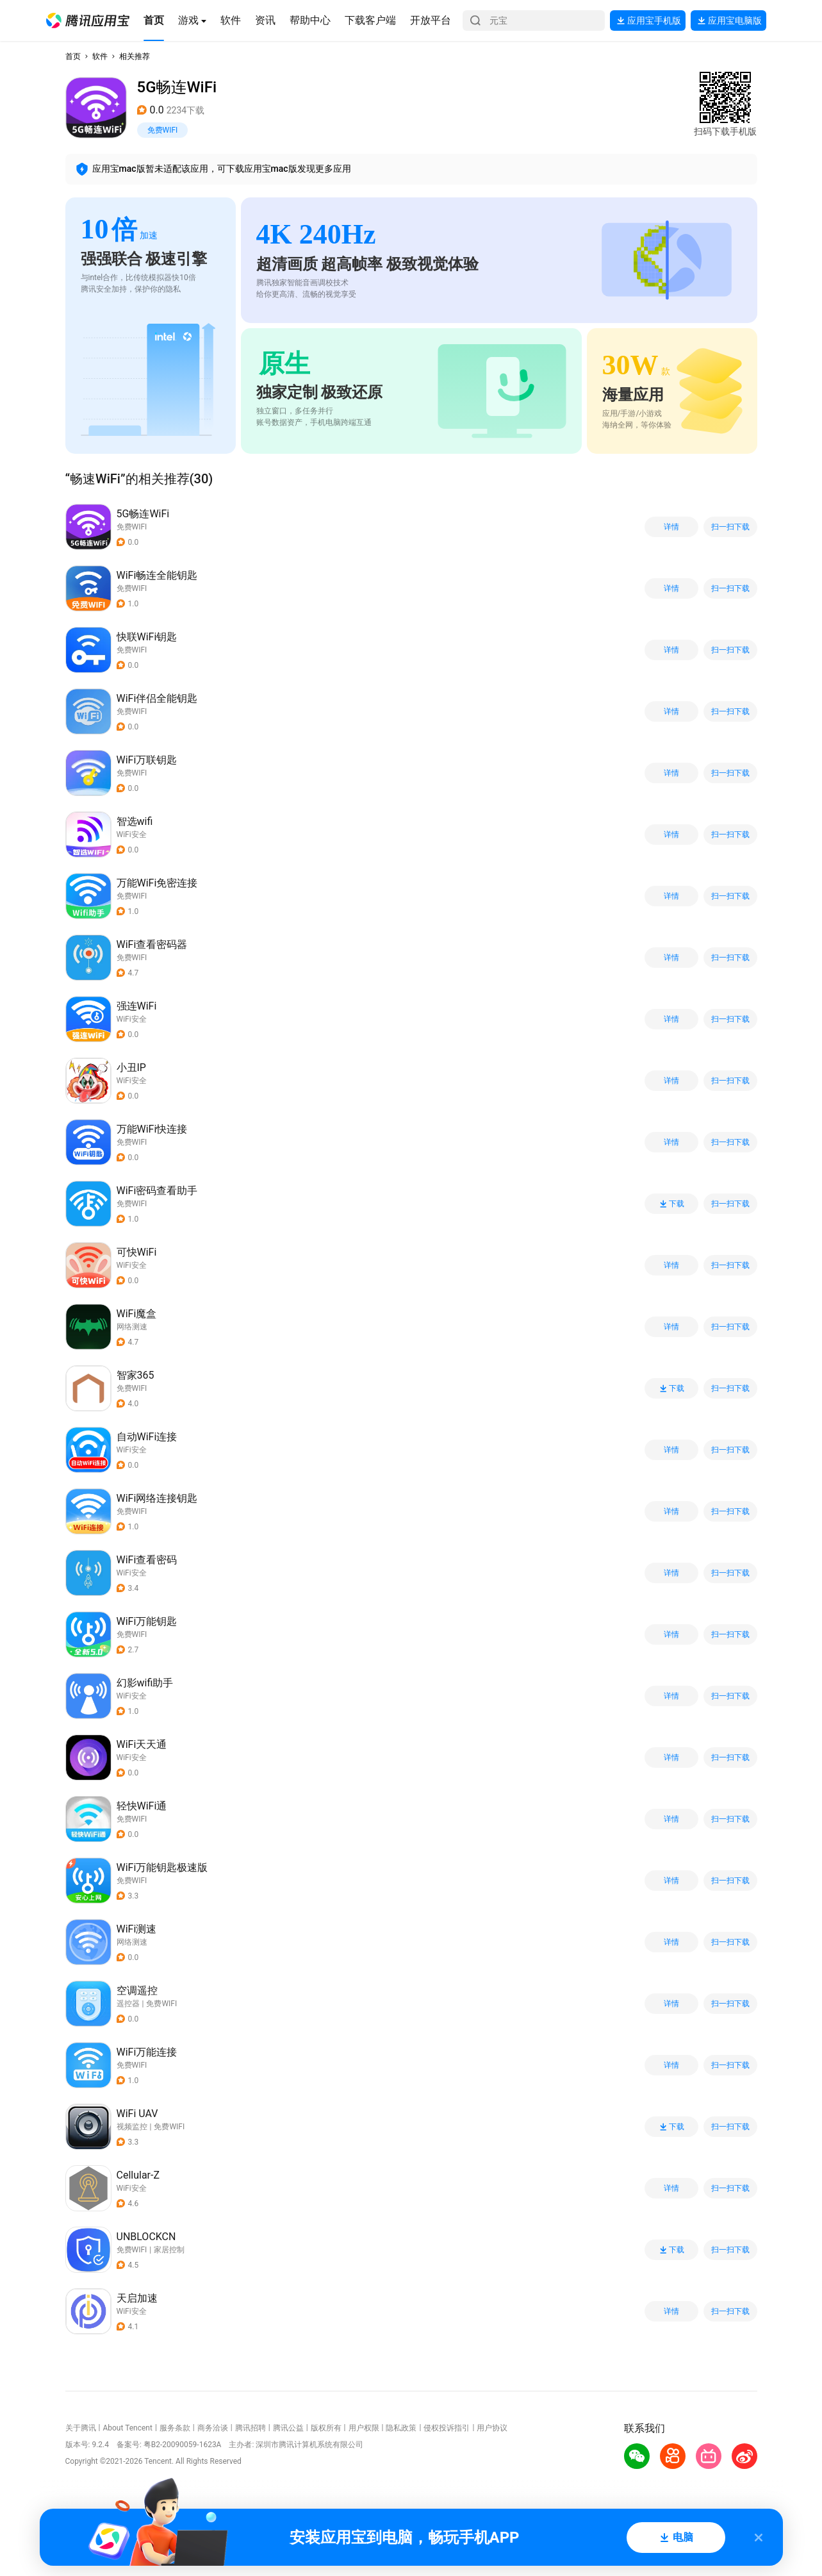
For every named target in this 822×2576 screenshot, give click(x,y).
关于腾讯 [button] (80, 2427)
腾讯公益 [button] (288, 2427)
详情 (671, 526)
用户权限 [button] (364, 2427)
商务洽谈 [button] (212, 2427)
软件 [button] (100, 56)
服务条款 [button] (175, 2427)
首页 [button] (73, 56)
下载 (671, 1204)
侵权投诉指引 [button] (446, 2427)
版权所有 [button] (326, 2427)
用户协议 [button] (492, 2427)
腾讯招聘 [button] (250, 2427)
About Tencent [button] (127, 2427)
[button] (87, 20)
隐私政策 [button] (401, 2427)
